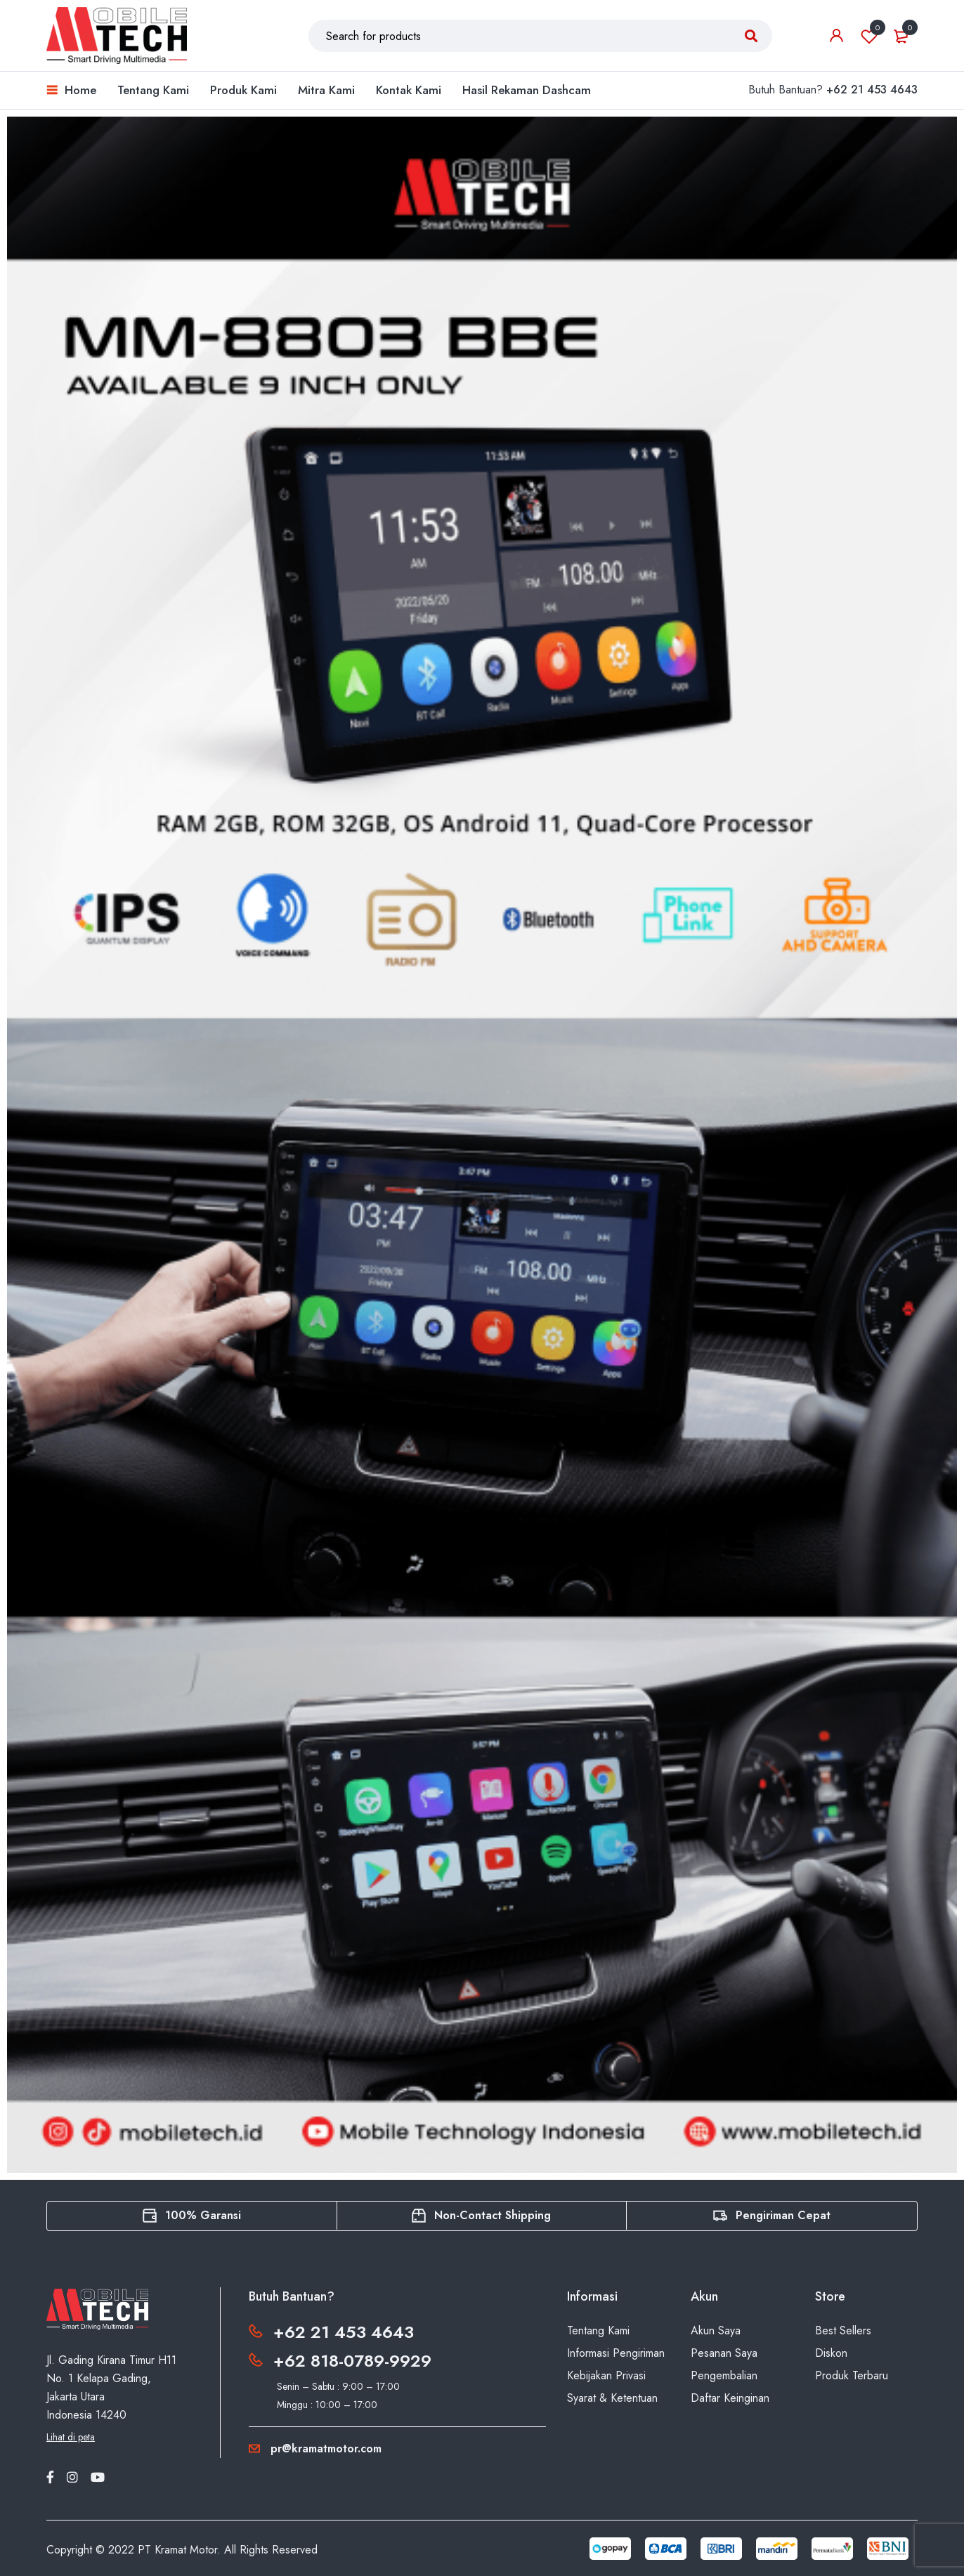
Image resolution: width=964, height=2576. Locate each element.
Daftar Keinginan (730, 2398)
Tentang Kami (598, 2330)
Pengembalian (724, 2375)
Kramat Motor (186, 2550)
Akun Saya (716, 2330)
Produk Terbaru (851, 2375)
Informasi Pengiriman (616, 2353)
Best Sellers (843, 2330)
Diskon (831, 2353)
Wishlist (869, 36)
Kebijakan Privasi (606, 2375)
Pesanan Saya (724, 2353)
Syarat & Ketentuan (612, 2398)
